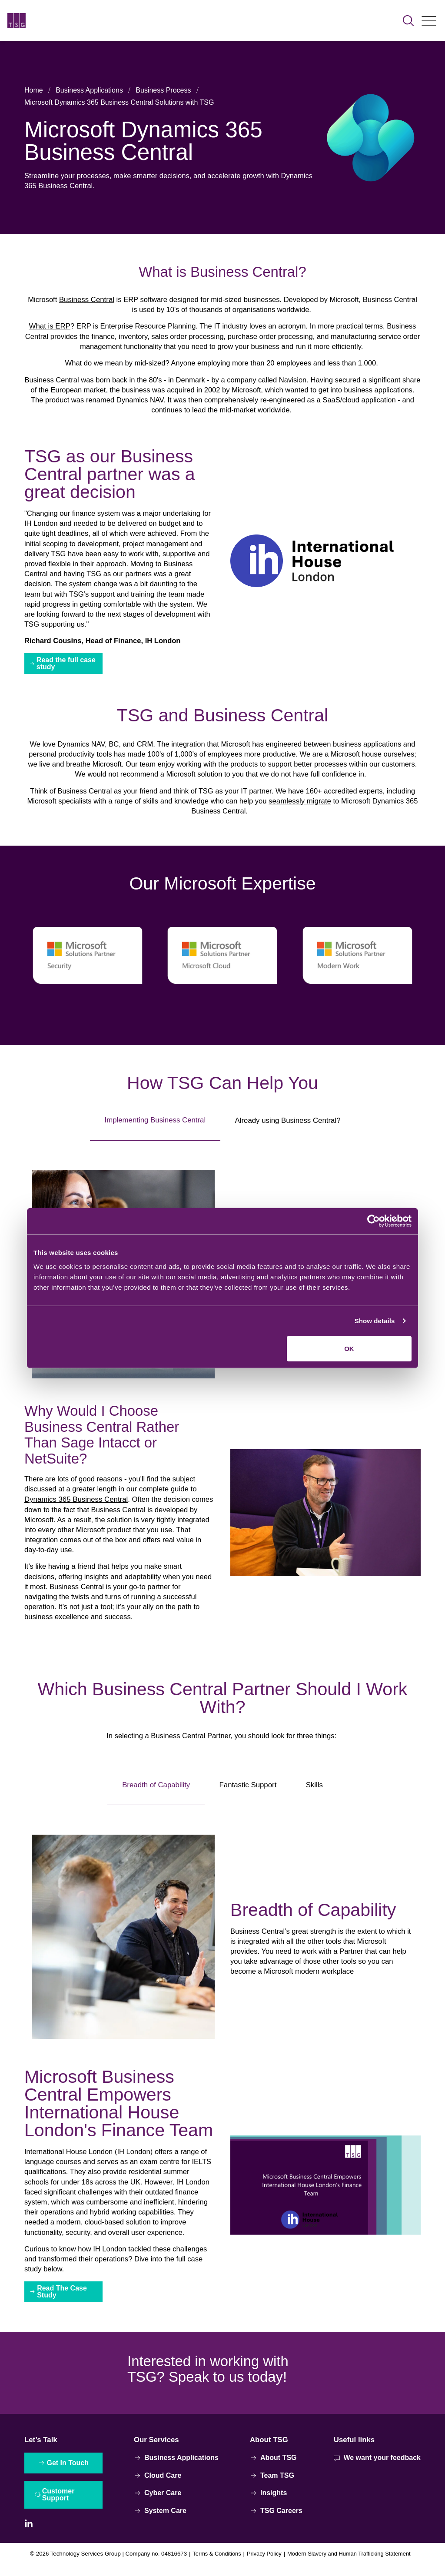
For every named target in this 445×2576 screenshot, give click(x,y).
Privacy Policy (264, 2565)
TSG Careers (275, 2519)
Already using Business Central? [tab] (288, 1125)
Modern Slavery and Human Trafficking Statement (352, 2565)
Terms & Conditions (214, 2565)
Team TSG (271, 2484)
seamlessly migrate (301, 806)
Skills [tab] (314, 1792)
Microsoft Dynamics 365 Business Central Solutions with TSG (119, 102)
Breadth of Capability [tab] (156, 1791)
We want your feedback (377, 2466)
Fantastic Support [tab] (248, 1792)
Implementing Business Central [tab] (155, 1125)
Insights (268, 2502)
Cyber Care (157, 2502)
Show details (375, 1321)
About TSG (273, 2466)
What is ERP (46, 327)
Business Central (84, 299)
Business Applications (89, 90)
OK (349, 1348)
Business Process (163, 90)
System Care (159, 2519)
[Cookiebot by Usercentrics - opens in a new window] (373, 1221)
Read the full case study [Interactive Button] (66, 667)
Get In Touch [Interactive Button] (68, 2472)
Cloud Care (157, 2484)
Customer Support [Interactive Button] (59, 2505)
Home (33, 90)
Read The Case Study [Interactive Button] (63, 2301)
